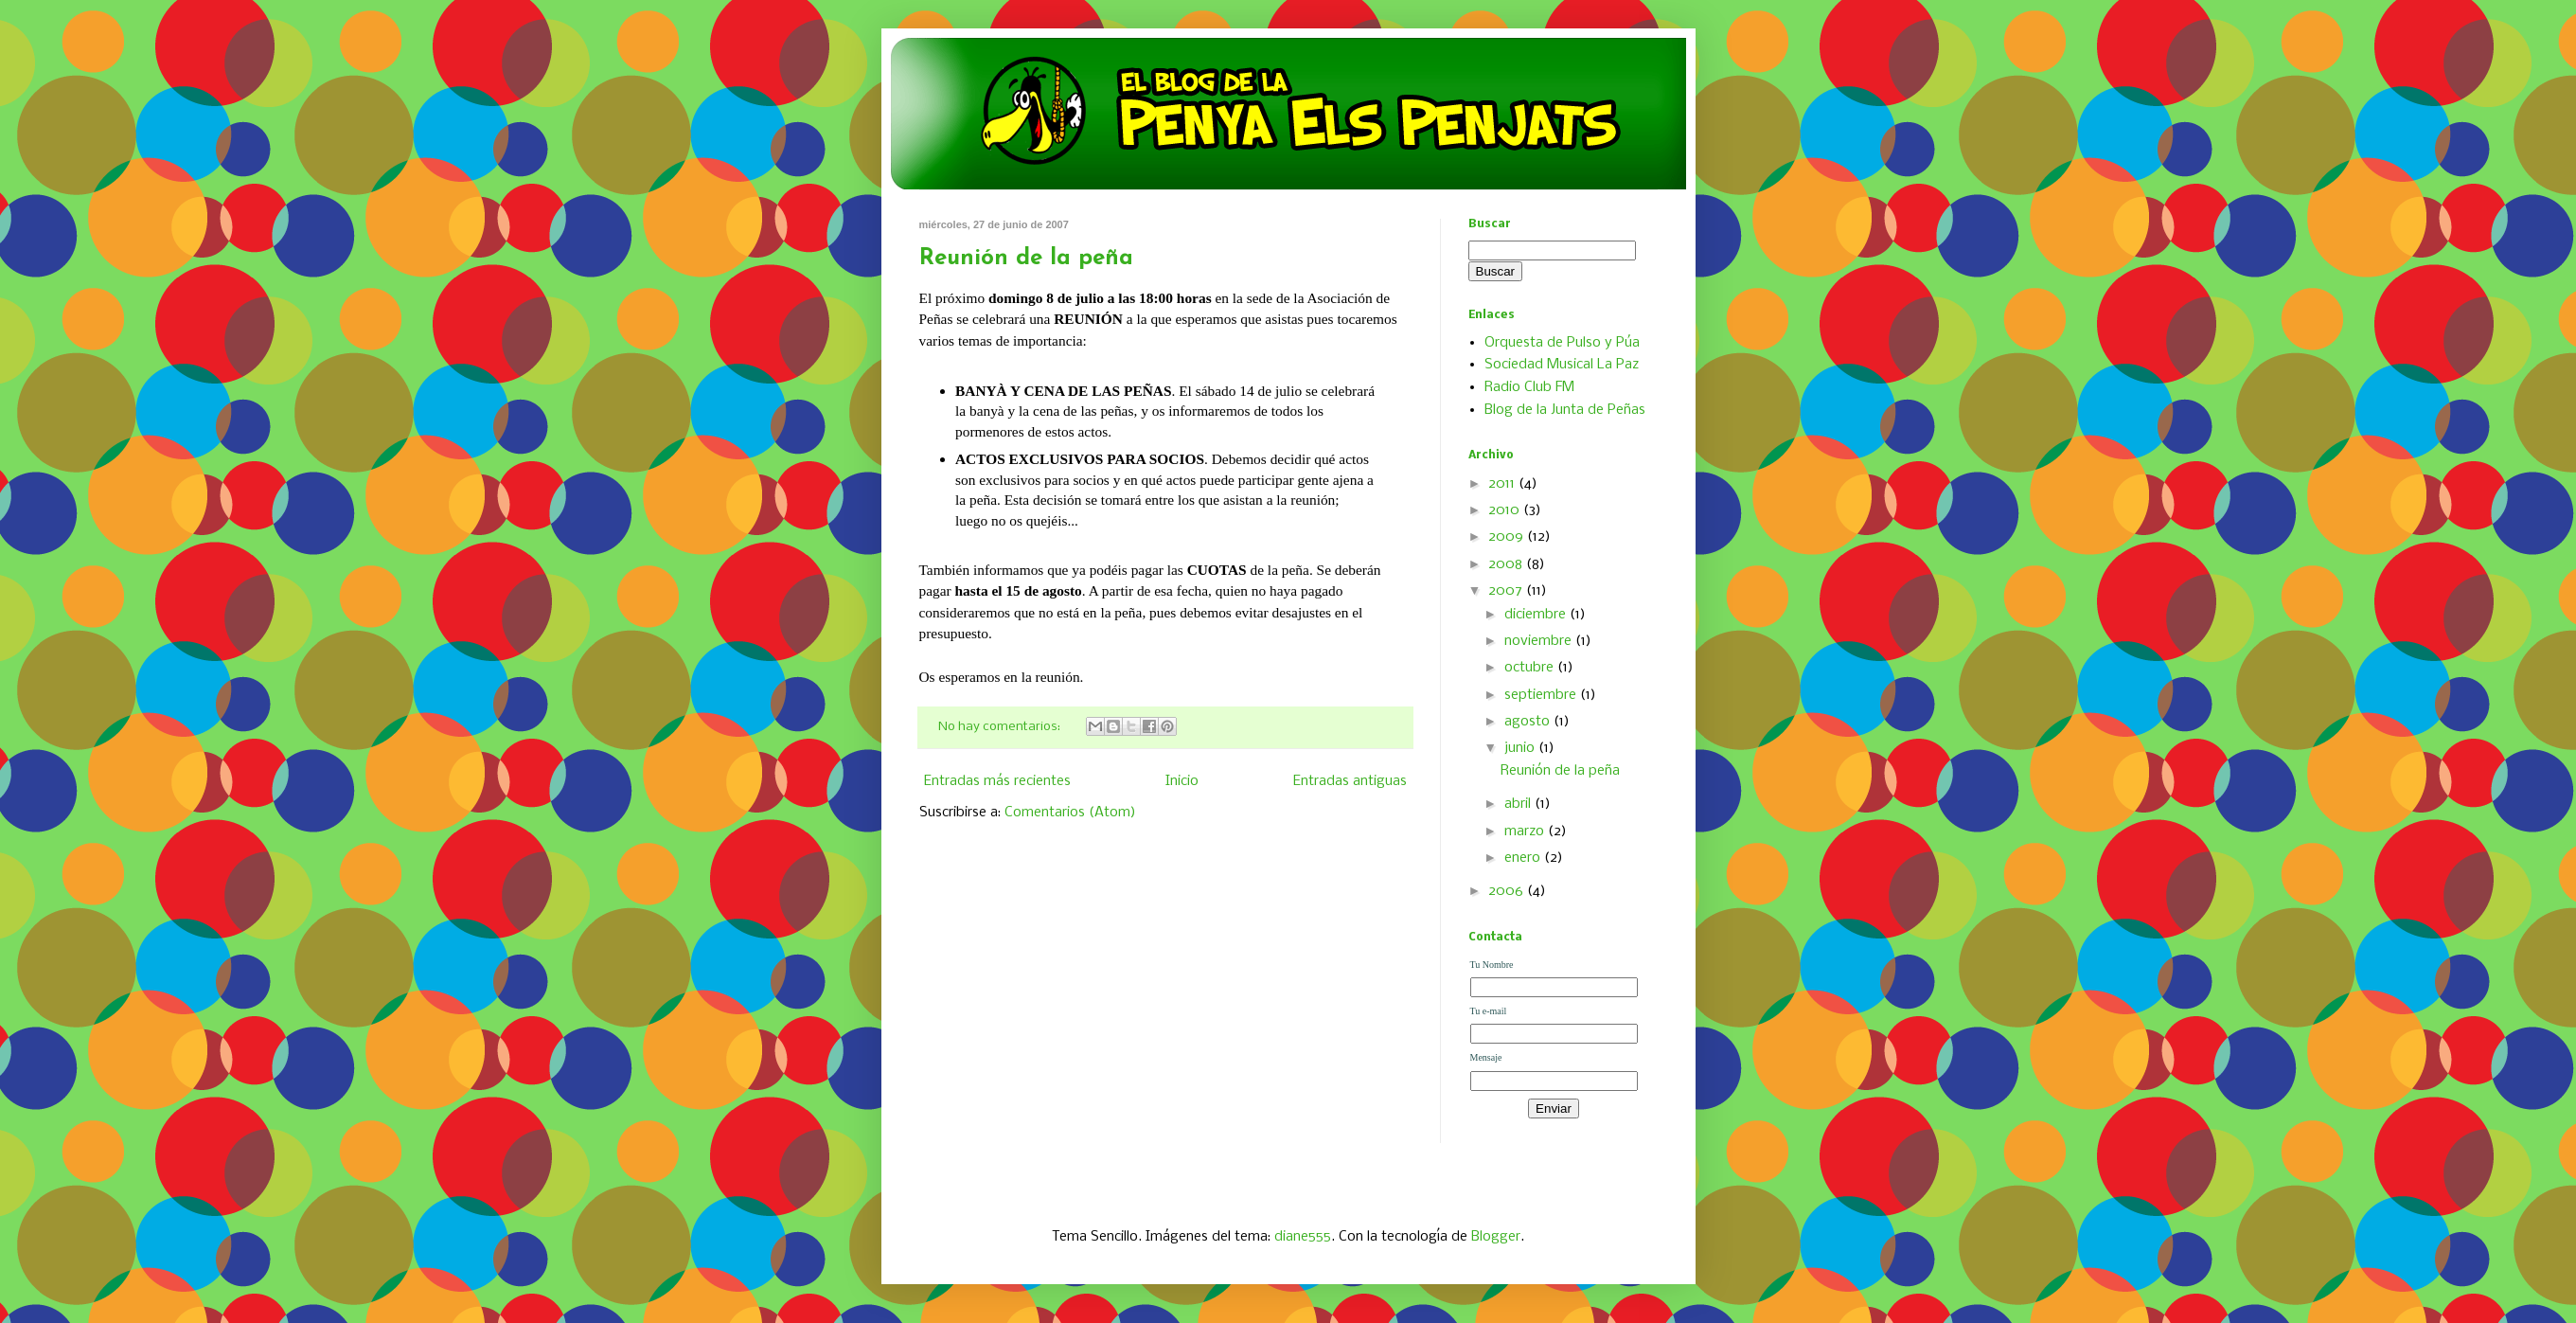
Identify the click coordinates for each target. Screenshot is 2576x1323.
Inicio (1182, 781)
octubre (1530, 667)
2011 (1503, 484)
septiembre (1542, 695)
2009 (1507, 537)
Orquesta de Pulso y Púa (1562, 342)
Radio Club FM (1529, 387)
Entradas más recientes (997, 781)
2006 (1507, 891)
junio (1521, 748)
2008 (1507, 564)
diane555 (1302, 1236)
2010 (1505, 510)
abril (1519, 804)
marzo (1526, 831)
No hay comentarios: (1000, 727)
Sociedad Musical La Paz (1561, 364)
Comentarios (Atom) (1070, 812)
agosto (1529, 721)
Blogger (1495, 1236)
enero (1524, 858)
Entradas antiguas (1350, 781)
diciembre (1537, 614)
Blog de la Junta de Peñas (1564, 410)
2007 (1507, 591)
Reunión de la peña (1026, 258)
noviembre (1539, 641)
